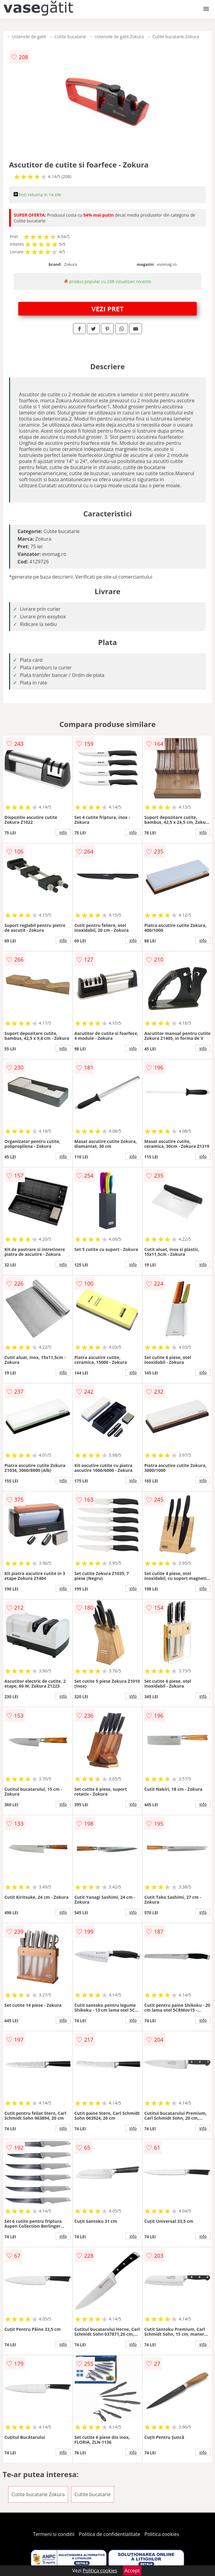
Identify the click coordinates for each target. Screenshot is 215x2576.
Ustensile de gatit (29, 36)
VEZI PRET (108, 308)
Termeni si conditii (54, 2534)
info (63, 832)
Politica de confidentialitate (109, 2534)
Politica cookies (161, 2534)
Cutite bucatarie (70, 36)
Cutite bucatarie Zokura (175, 36)
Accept (132, 2570)
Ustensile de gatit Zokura (119, 36)
